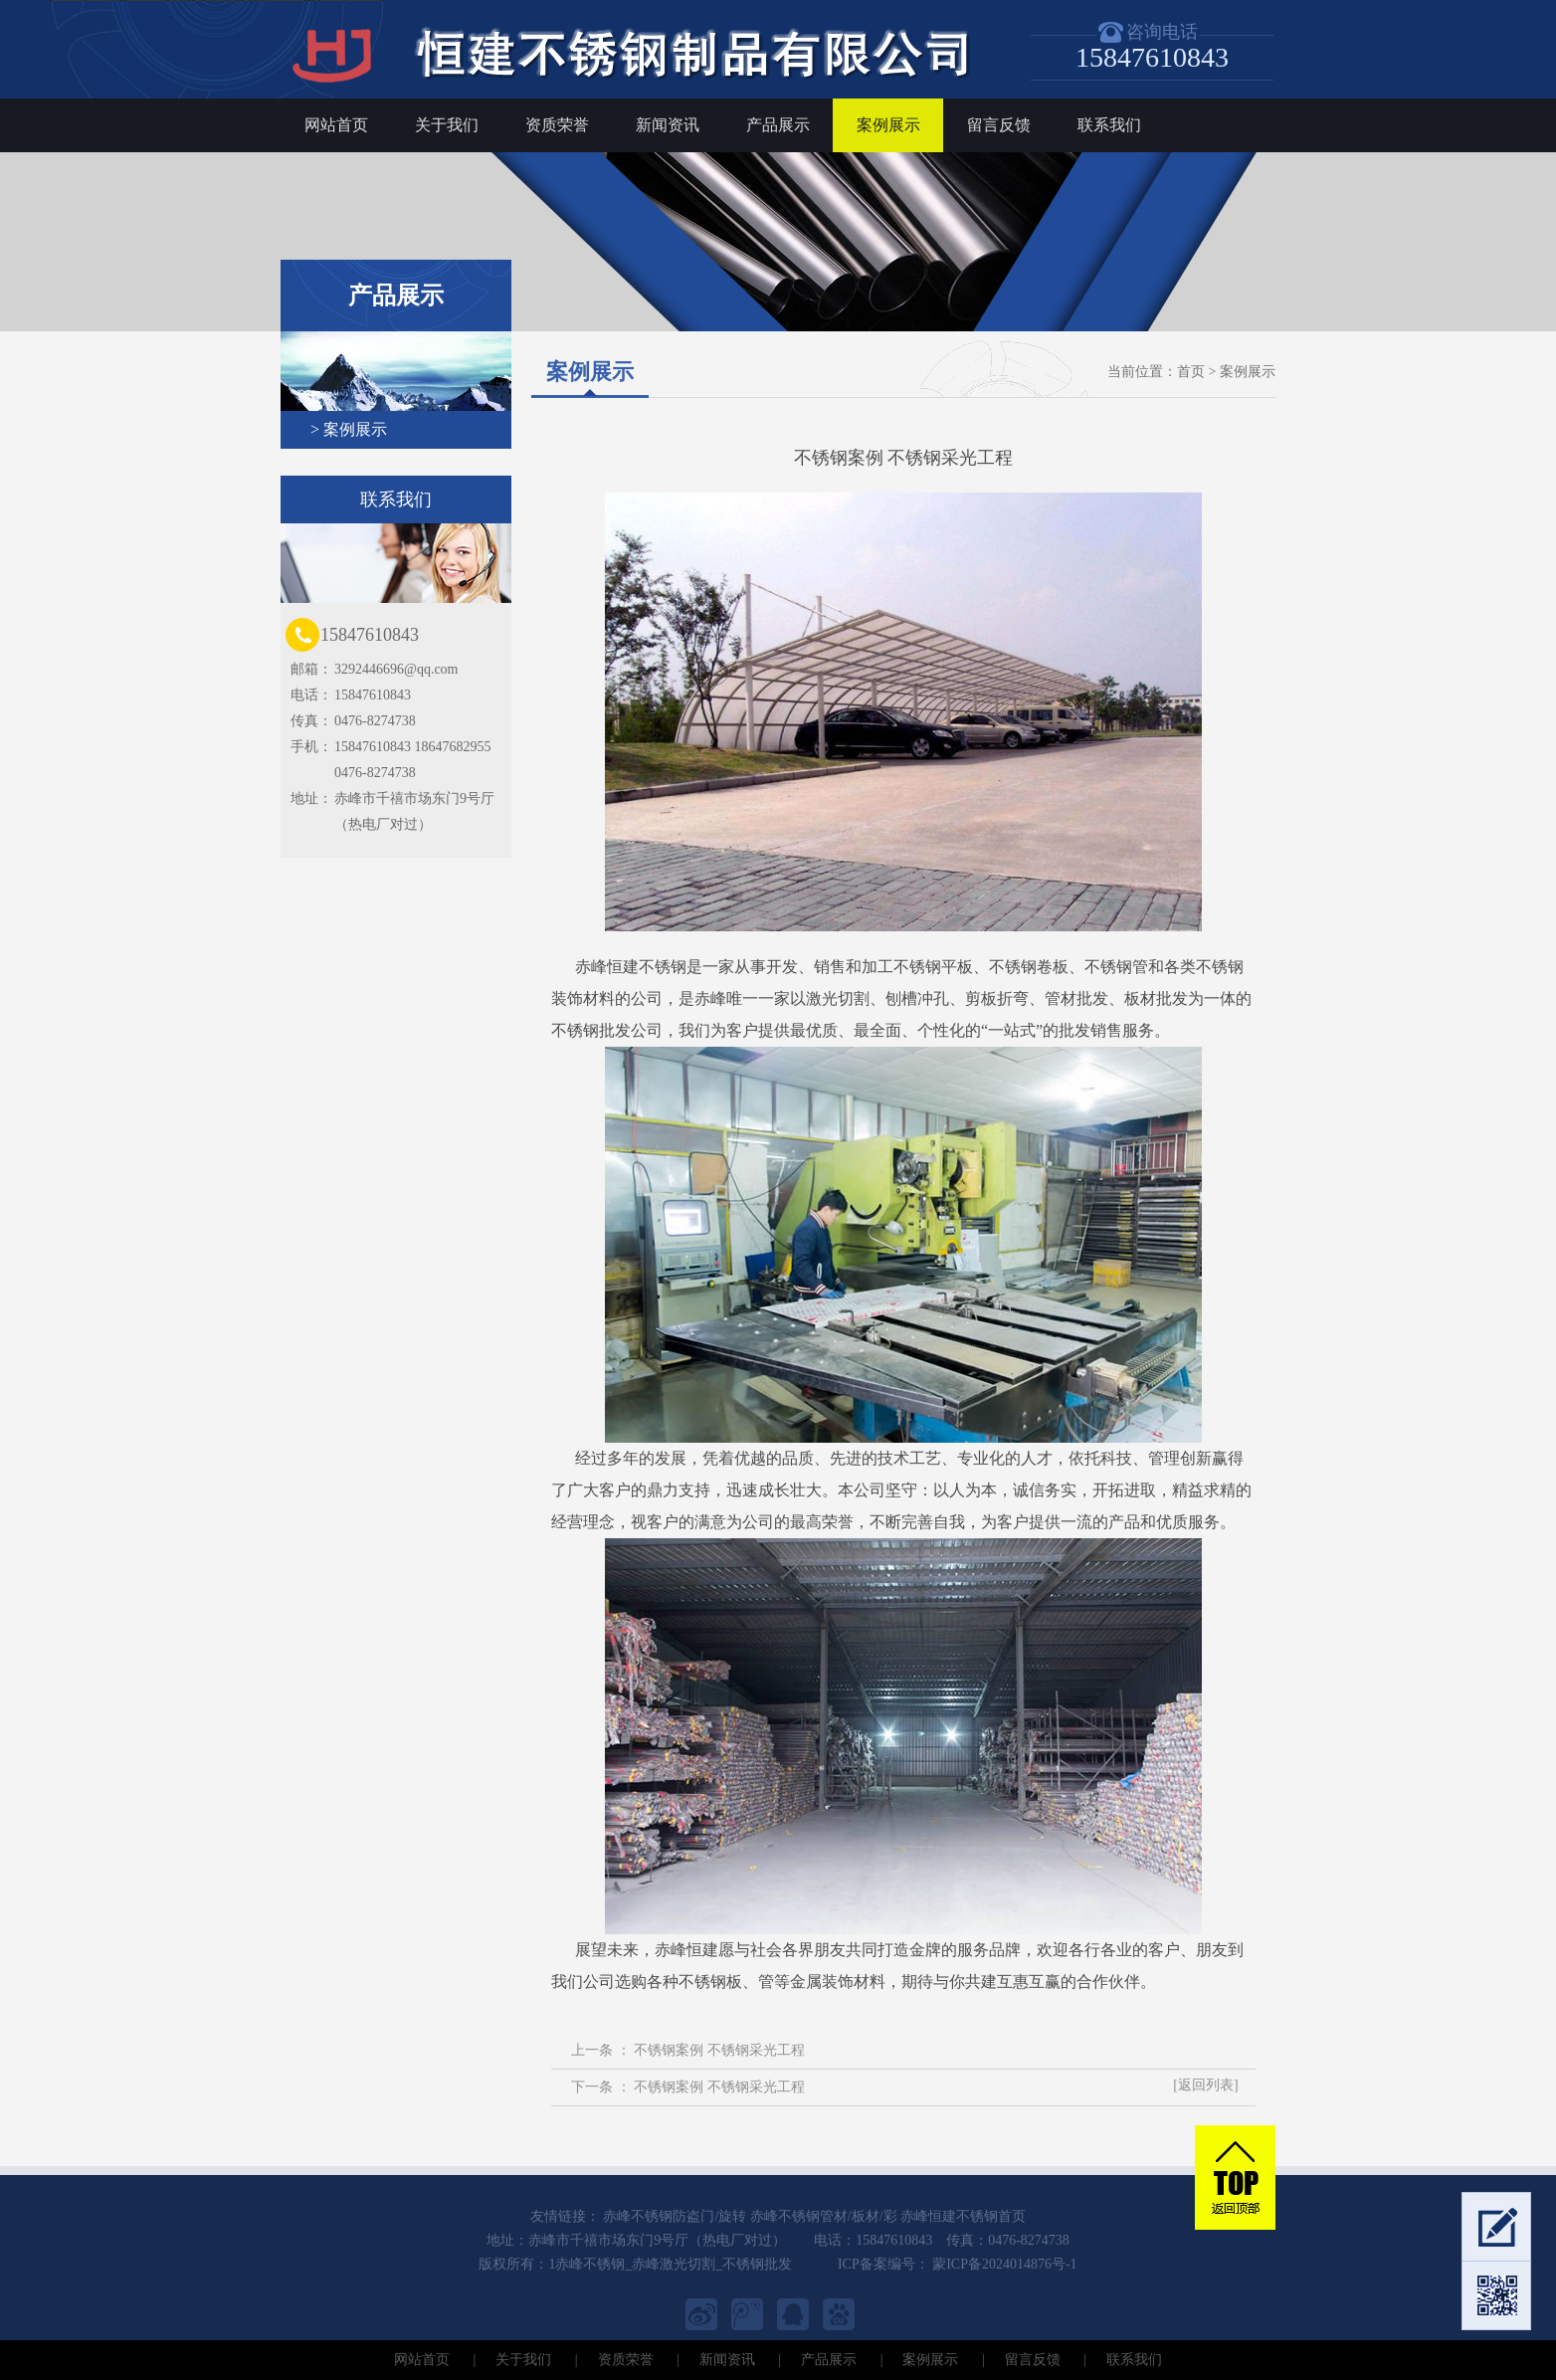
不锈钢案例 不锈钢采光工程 (719, 2050)
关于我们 (447, 124)
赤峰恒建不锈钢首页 (963, 2216)
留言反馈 (999, 124)
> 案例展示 (348, 429)
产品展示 (778, 124)
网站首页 (336, 124)
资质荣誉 (557, 124)
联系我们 (1109, 124)
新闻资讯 (667, 124)
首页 (1191, 371)
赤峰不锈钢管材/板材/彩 (823, 2216)
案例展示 (888, 124)
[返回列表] (1205, 2085)
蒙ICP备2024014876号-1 (1003, 2264)
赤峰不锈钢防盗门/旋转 (674, 2216)
